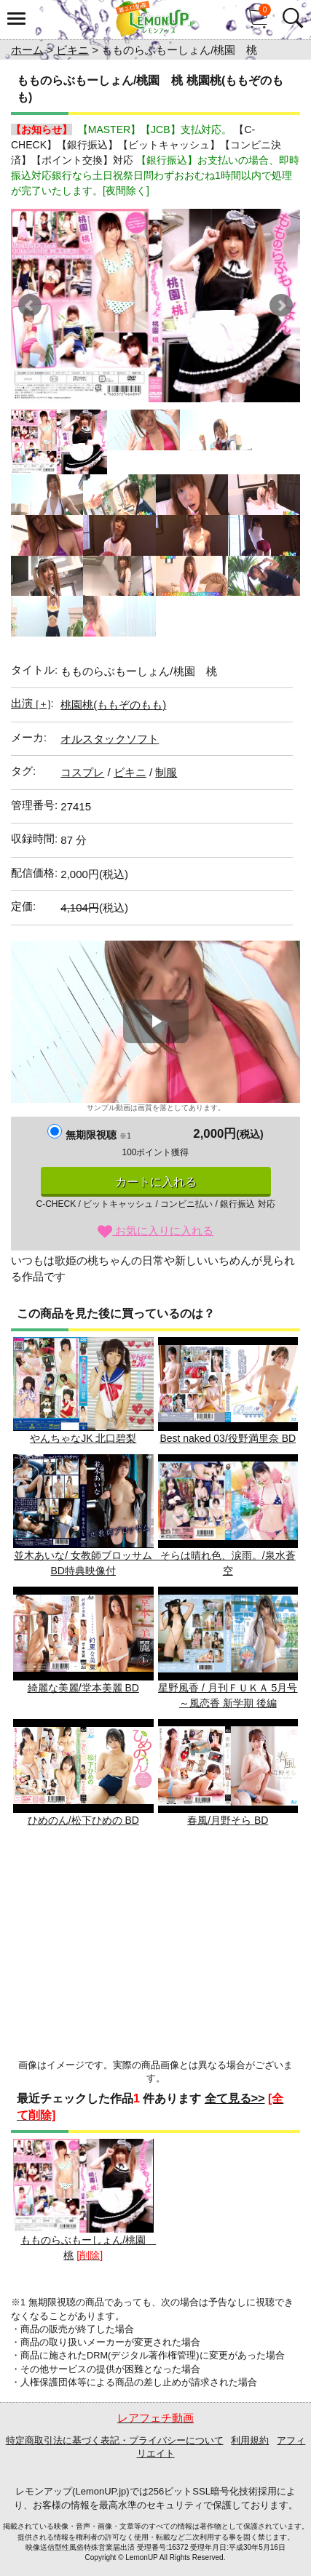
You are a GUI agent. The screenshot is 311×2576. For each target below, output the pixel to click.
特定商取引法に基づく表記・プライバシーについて (115, 2440)
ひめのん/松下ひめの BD (83, 1772)
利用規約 (250, 2440)
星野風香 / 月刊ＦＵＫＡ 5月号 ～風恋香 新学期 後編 (228, 1648)
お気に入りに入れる (155, 1230)
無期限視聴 (98, 1135)
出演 (30, 703)
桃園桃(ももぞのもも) (113, 704)
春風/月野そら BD (228, 1772)
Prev (30, 305)
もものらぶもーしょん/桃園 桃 (84, 2200)
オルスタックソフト (109, 739)
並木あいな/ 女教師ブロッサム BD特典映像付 (89, 1515)
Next (281, 305)
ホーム (27, 50)
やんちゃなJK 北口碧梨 (83, 1390)
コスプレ (82, 772)
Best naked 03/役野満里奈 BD (228, 1390)
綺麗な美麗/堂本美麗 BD (83, 1640)
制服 (166, 772)
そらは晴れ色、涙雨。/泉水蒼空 (228, 1515)
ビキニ (72, 50)
